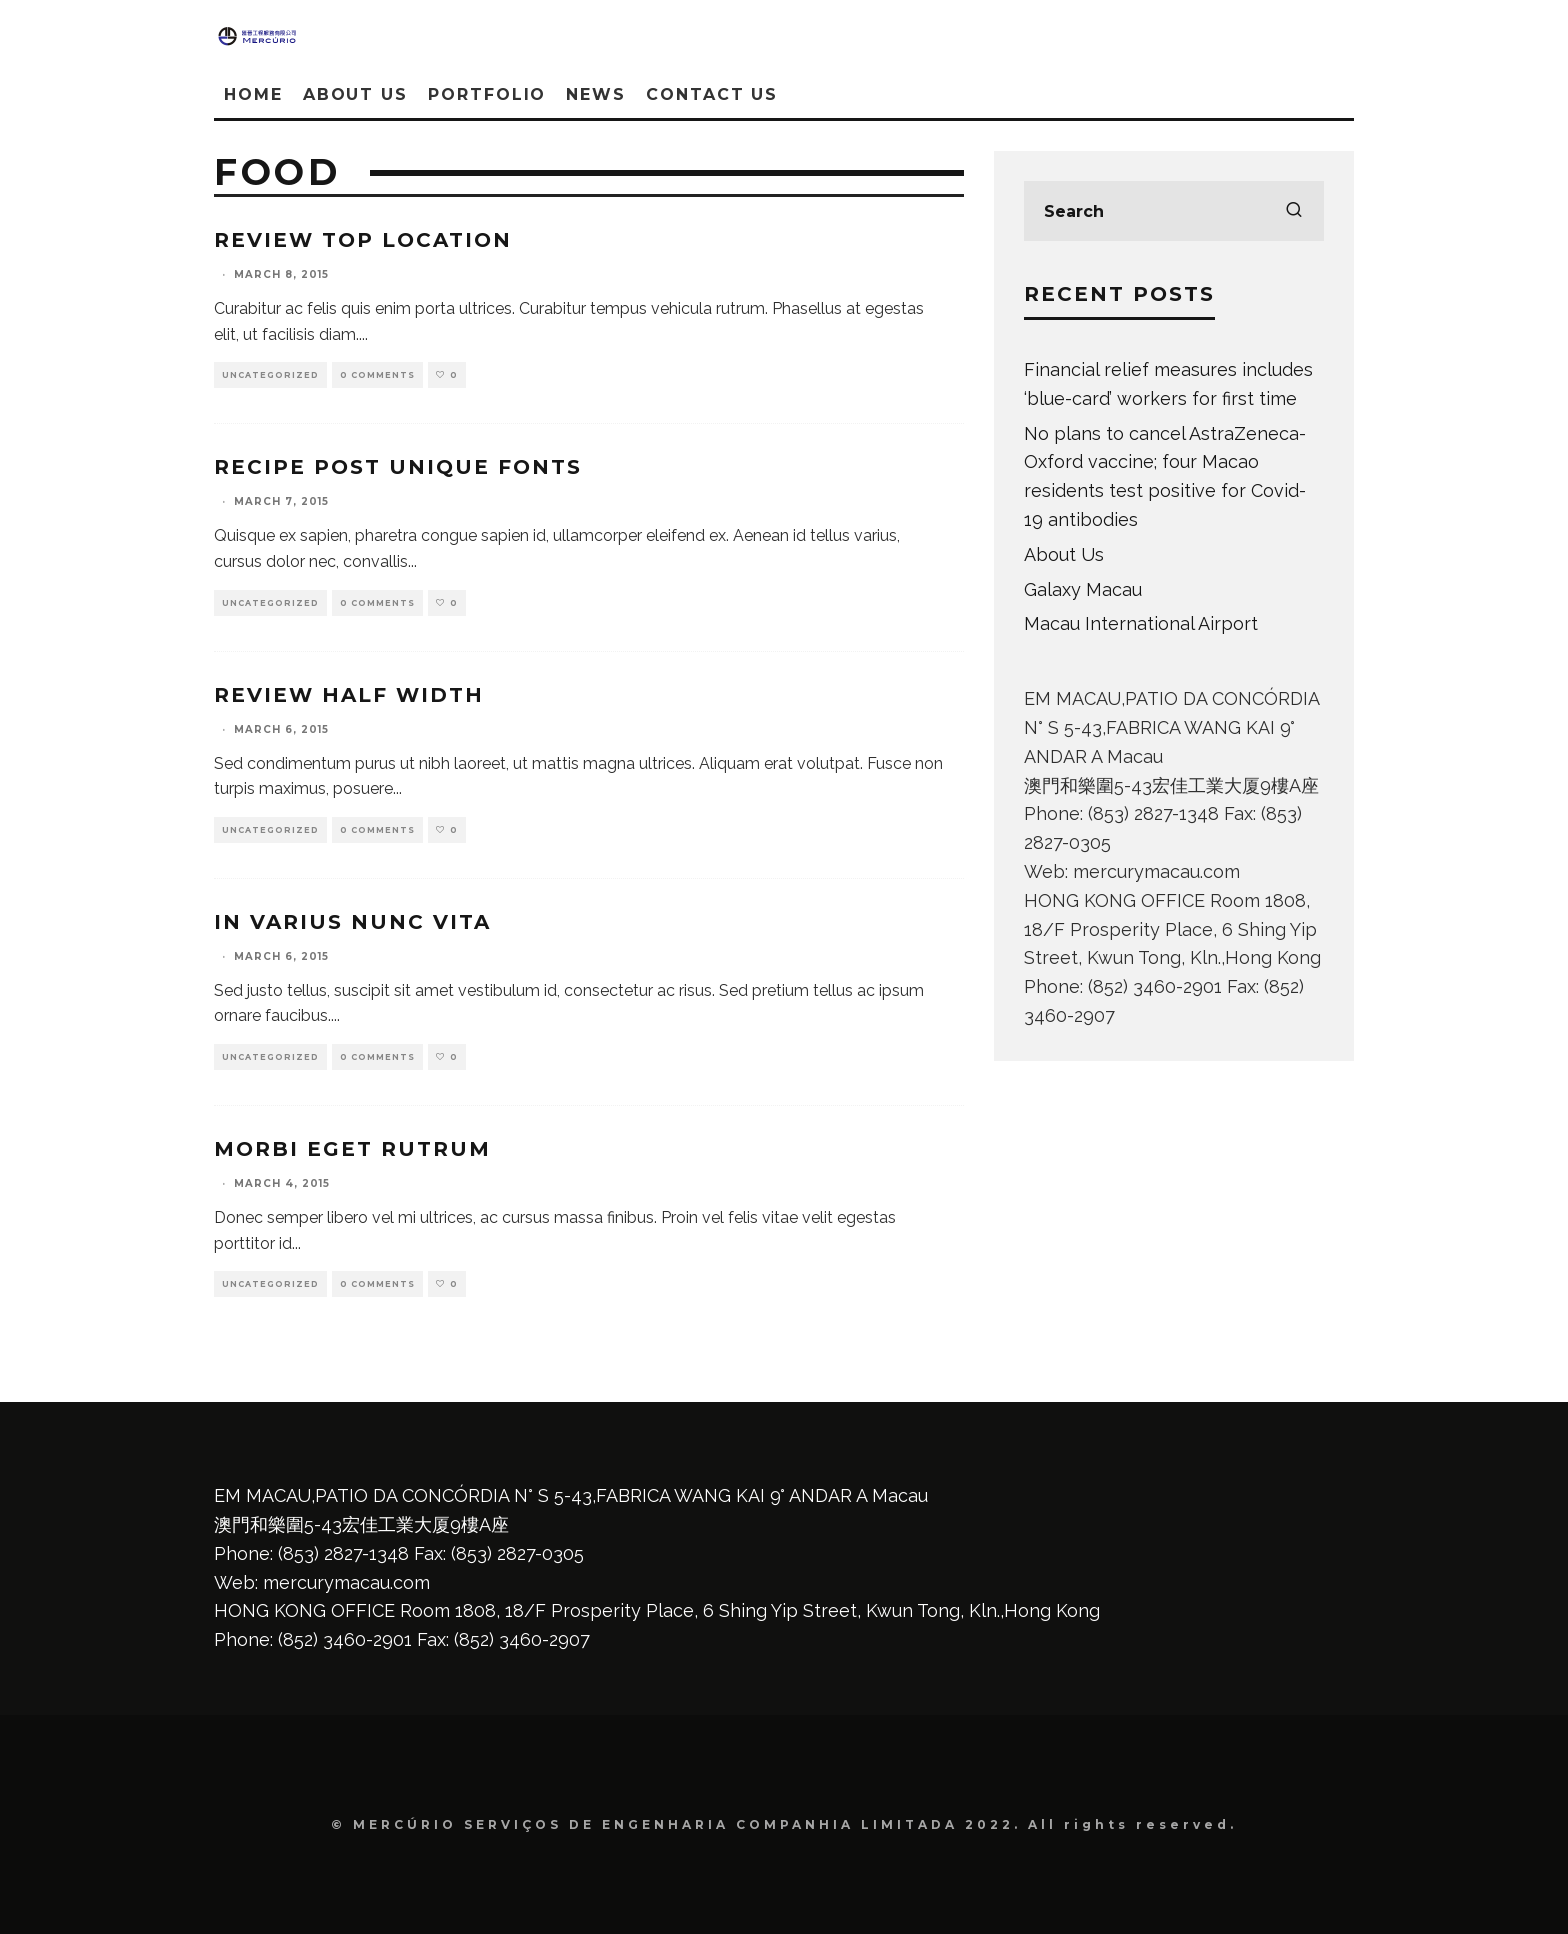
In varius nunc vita (352, 922)
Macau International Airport (1141, 623)
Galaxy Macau (1083, 589)
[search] (1294, 211)
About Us (355, 94)
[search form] (1174, 211)
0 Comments (377, 375)
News (596, 94)
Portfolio (487, 94)
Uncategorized (270, 375)
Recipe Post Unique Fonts (398, 467)
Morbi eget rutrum (352, 1149)
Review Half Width (349, 695)
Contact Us (712, 94)
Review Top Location (363, 240)
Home (253, 94)
